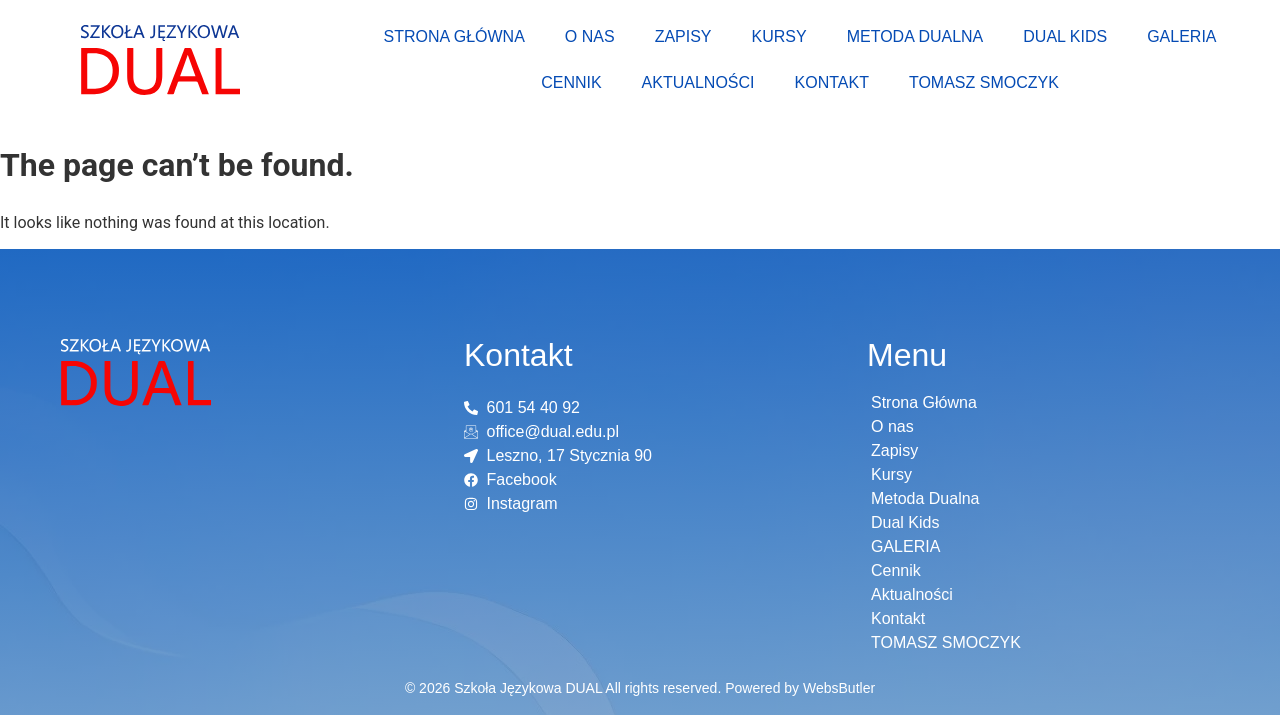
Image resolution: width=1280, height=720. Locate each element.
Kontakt (832, 82)
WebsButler (839, 688)
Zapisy (683, 36)
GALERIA (1181, 36)
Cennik (571, 82)
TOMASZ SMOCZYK (984, 82)
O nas (590, 36)
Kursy (779, 36)
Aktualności (698, 82)
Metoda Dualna (915, 36)
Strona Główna (453, 36)
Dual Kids (1065, 36)
